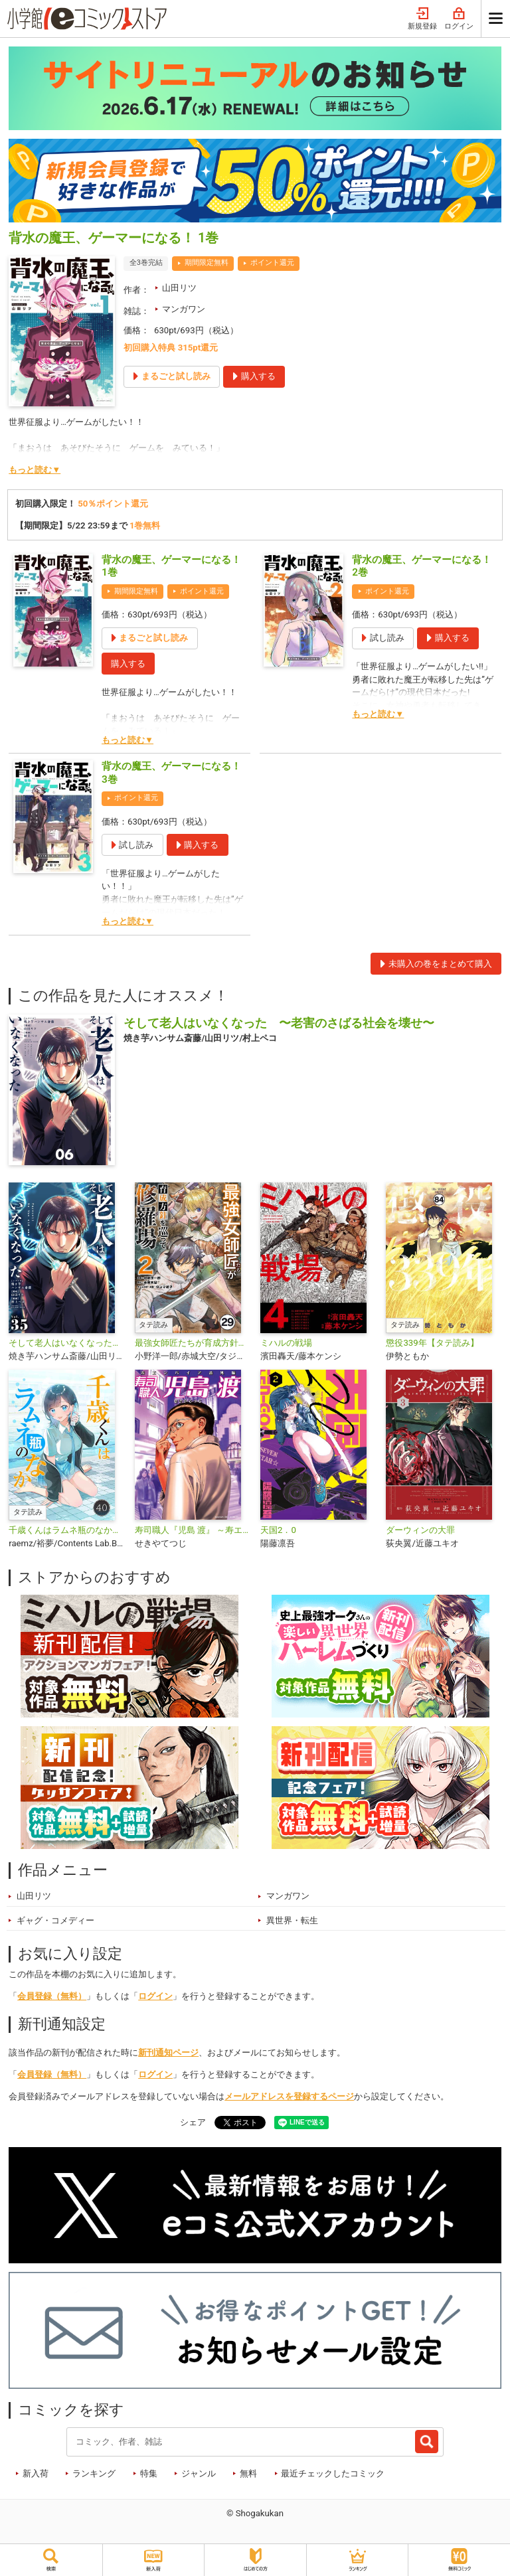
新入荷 (35, 2473)
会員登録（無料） (51, 1996)
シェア (193, 2122)
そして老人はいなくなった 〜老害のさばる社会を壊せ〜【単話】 (66, 1343)
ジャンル (198, 2473)
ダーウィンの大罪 (420, 1530)
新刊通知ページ (168, 2052)
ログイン (458, 19)
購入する (128, 664)
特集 (148, 2473)
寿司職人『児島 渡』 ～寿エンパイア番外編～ (192, 1530)
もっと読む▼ (34, 470)
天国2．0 (278, 1530)
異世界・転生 (292, 1920)
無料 (248, 2473)
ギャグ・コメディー (55, 1920)
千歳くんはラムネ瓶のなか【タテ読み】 (66, 1530)
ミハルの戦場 (286, 1343)
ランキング (94, 2473)
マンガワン (183, 309)
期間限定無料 (206, 262)
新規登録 (422, 19)
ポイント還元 (272, 262)
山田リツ (179, 288)
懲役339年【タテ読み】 (432, 1343)
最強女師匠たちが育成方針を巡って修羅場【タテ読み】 (192, 1343)
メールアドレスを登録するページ (289, 2096)
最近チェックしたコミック (332, 2473)
